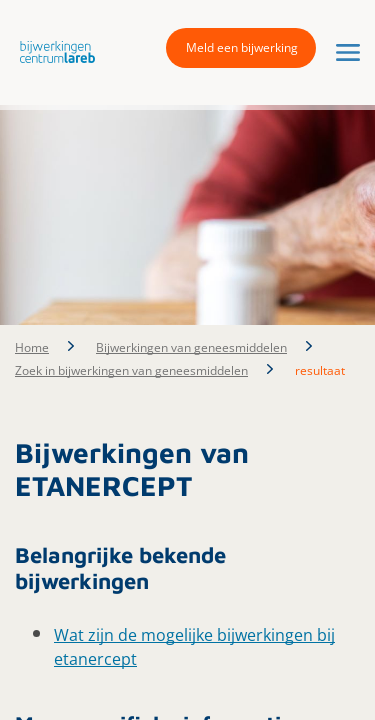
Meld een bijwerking (242, 47)
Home (32, 347)
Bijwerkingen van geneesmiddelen (191, 347)
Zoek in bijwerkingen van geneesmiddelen (131, 370)
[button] (52, 51)
